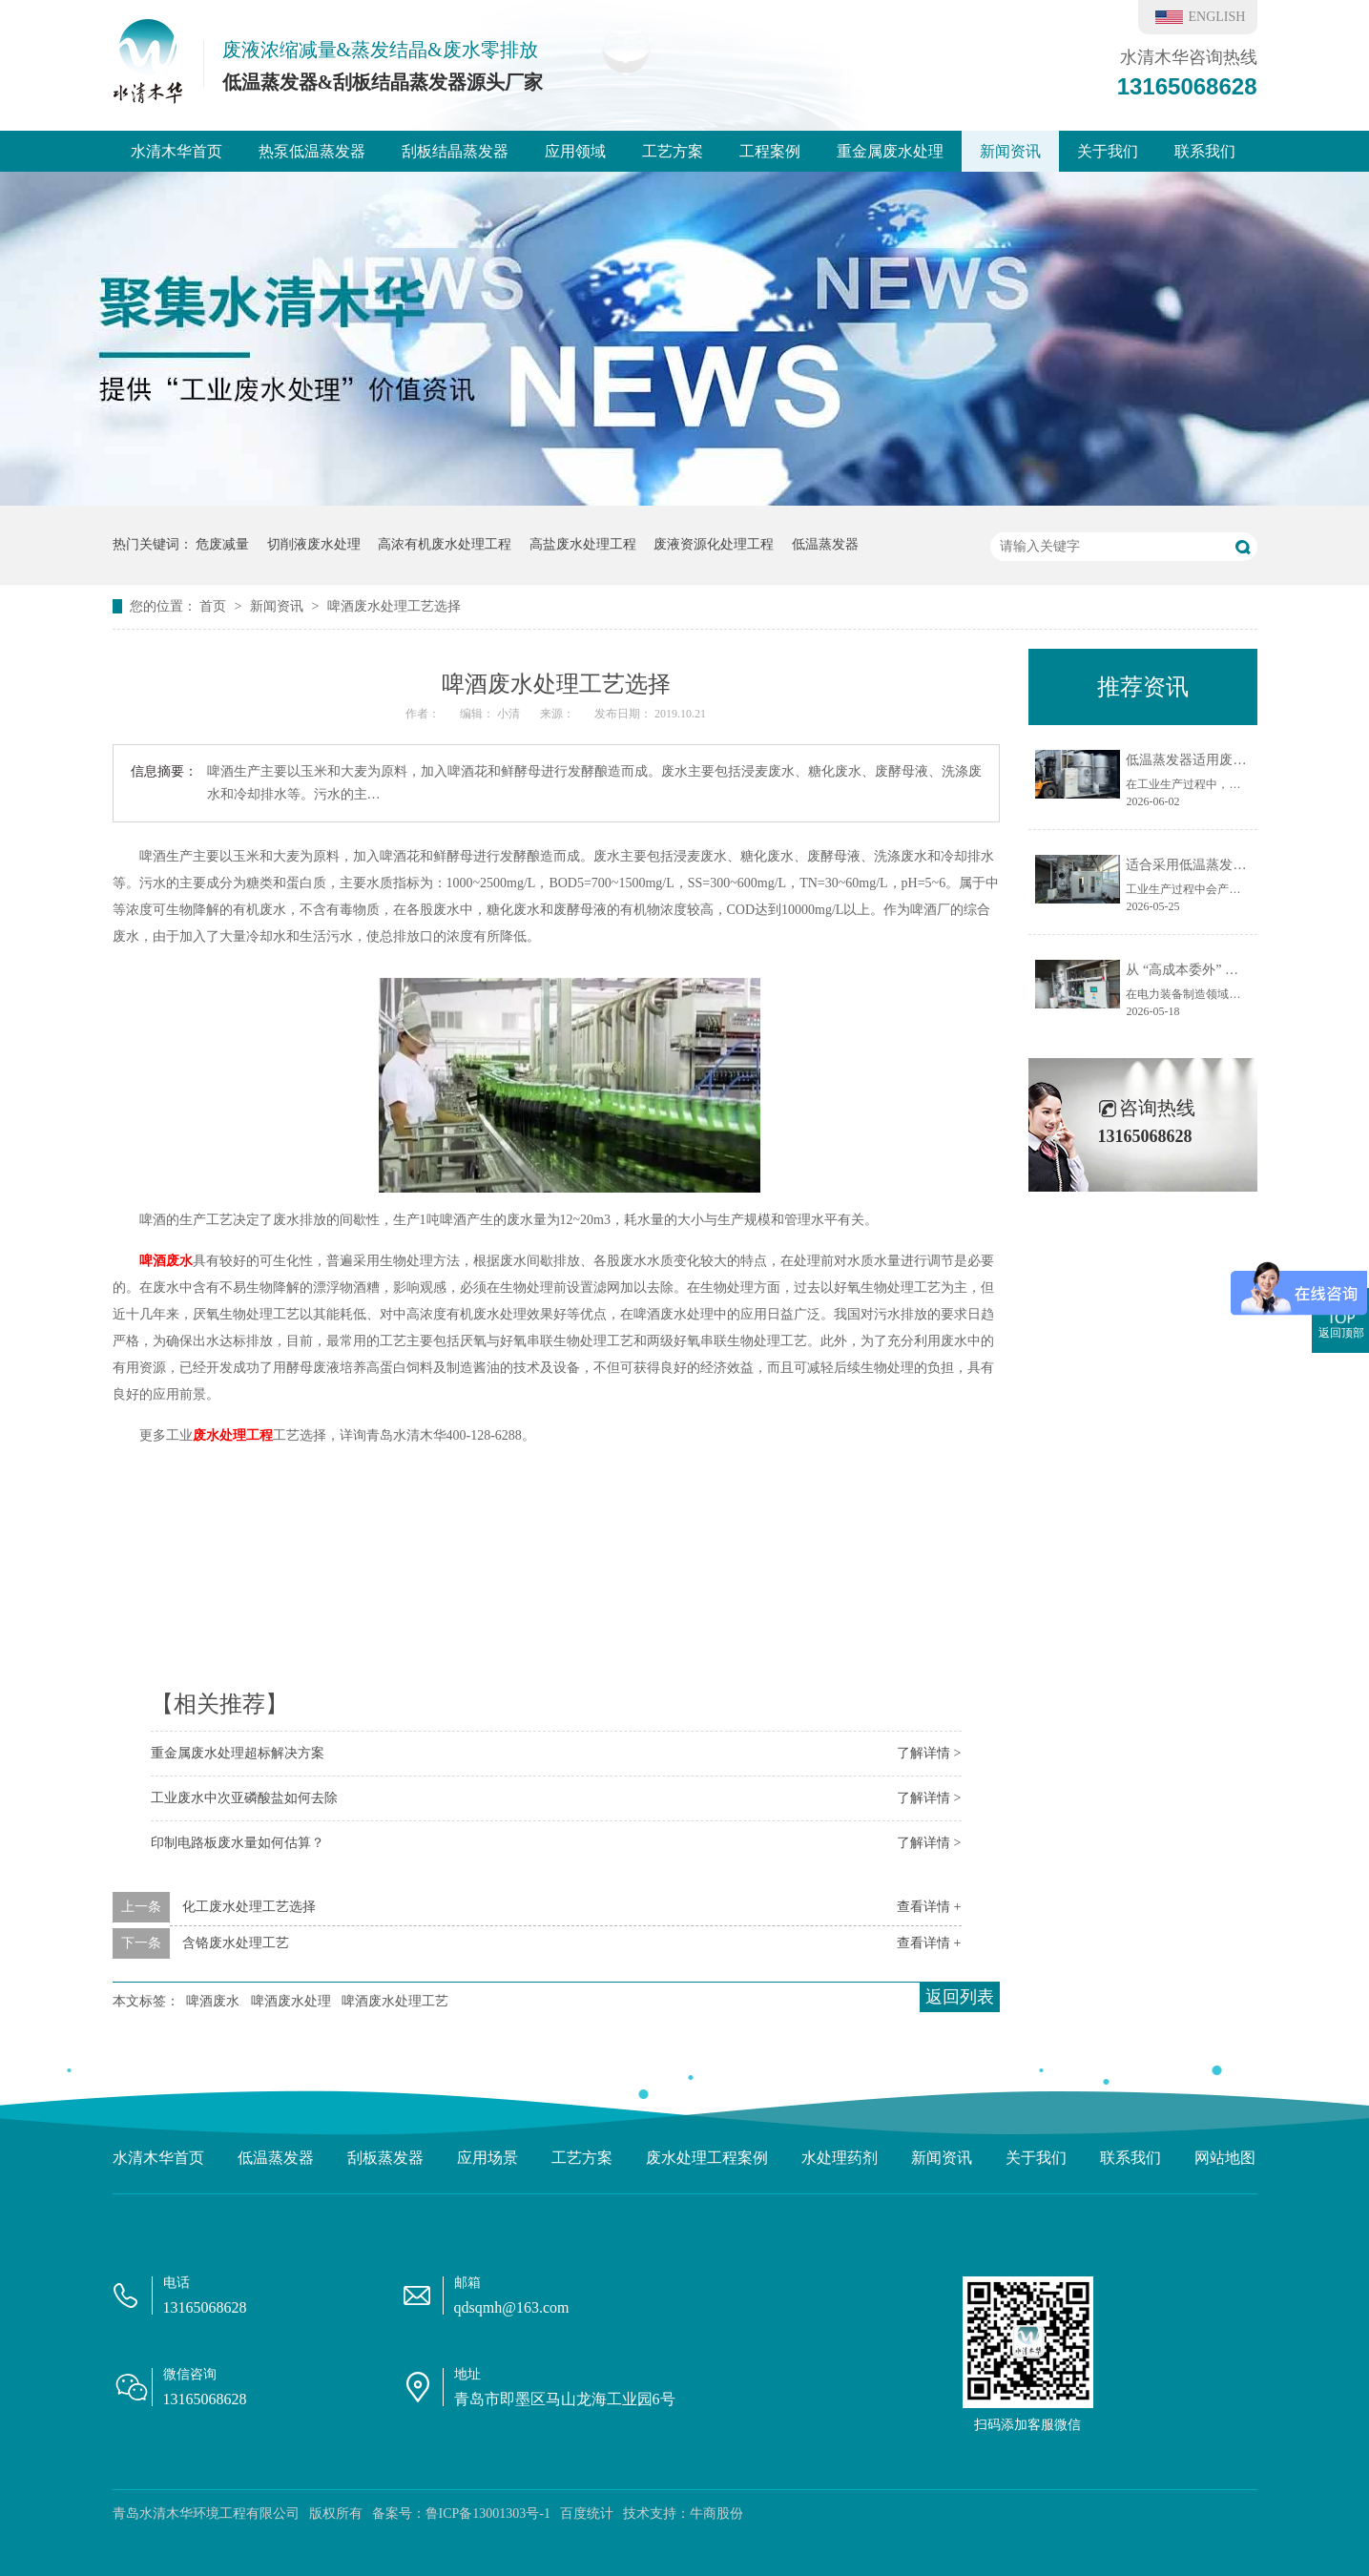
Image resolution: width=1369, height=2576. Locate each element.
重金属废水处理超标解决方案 (237, 1753)
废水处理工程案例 (707, 2158)
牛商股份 (716, 2513)
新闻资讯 (1010, 151)
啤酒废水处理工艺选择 (394, 606)
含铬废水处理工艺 (235, 1943)
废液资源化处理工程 (713, 544)
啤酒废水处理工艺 (395, 2001)
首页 (214, 606)
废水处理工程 (233, 1435)
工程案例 (769, 151)
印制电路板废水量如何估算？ (237, 1843)
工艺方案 (672, 151)
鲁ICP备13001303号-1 (487, 2513)
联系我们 (1204, 151)
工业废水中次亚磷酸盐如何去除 (244, 1798)
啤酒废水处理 (291, 2001)
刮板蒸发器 (385, 2158)
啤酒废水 (166, 1261)
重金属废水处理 (890, 151)
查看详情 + (929, 1907)
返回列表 (959, 1996)
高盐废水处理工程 (582, 544)
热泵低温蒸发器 (312, 151)
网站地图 (1224, 2158)
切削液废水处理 (314, 544)
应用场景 (487, 2158)
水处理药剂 (839, 2158)
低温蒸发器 (825, 544)
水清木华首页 (176, 151)
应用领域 (575, 151)
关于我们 (1107, 151)
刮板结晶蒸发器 (455, 151)
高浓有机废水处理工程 (444, 544)
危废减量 (222, 544)
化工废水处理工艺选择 (249, 1907)
